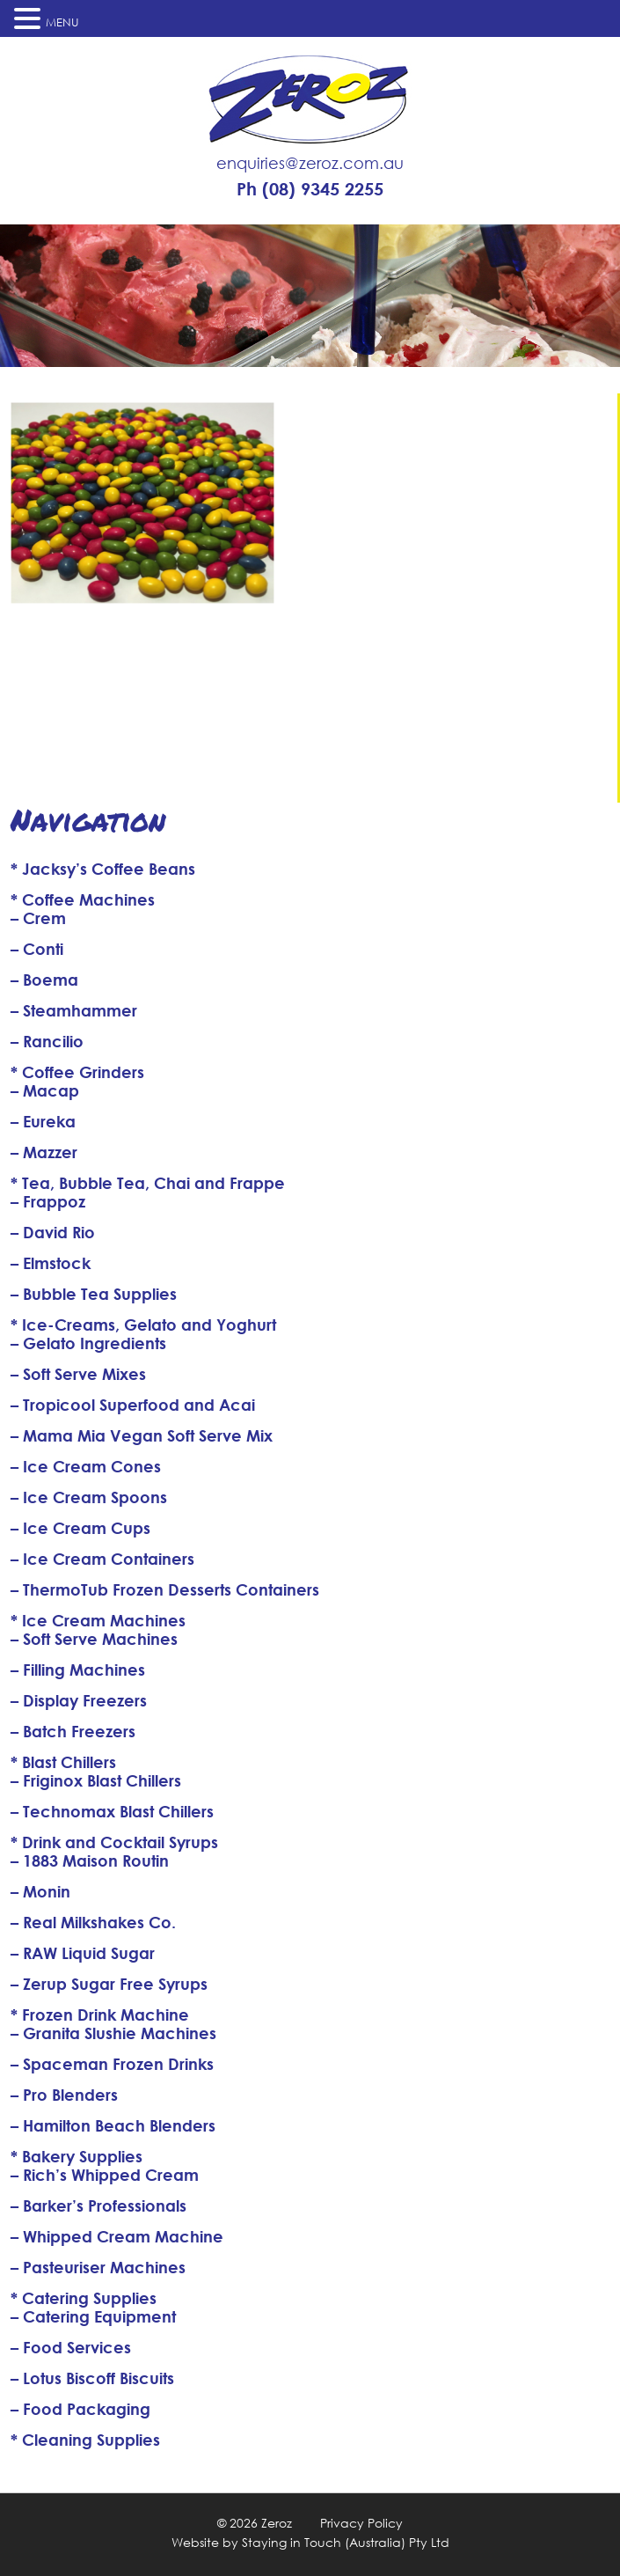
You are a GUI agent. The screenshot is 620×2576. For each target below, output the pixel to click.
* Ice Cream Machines (98, 1620)
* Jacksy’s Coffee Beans (103, 868)
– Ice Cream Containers (102, 1558)
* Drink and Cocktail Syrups (114, 1842)
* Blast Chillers (63, 1762)
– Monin (40, 1891)
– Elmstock (51, 1263)
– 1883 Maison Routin (90, 1860)
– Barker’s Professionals (98, 2205)
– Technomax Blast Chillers (112, 1811)
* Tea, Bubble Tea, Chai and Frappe (148, 1183)
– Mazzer (44, 1152)
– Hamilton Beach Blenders (113, 2125)
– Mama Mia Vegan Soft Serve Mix (142, 1435)
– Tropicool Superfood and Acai (133, 1404)
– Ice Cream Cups (80, 1528)
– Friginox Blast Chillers (96, 1780)
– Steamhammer (74, 1010)
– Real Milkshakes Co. (93, 1922)
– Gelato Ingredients (88, 1343)
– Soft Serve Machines (94, 1638)
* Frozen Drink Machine (100, 2014)
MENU (62, 22)
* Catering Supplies (84, 2298)
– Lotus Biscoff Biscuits (92, 2378)
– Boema (44, 979)
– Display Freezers (79, 1700)
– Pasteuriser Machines (98, 2267)
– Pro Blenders (64, 2094)
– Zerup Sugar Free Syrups (109, 1983)
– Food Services (71, 2347)
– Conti (37, 948)
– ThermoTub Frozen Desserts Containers (165, 1589)
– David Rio (53, 1232)
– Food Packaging (80, 2408)
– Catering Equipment (93, 2316)
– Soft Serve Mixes (78, 1373)
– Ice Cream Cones (86, 1466)
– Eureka (43, 1121)
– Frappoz (48, 1201)
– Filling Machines (78, 1669)
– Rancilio (47, 1041)
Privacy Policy (361, 2522)
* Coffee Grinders (77, 1072)
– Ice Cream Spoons (89, 1497)
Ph (310, 189)
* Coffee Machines (83, 899)
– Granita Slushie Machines (113, 2033)
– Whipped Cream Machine (117, 2236)
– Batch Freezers (73, 1731)
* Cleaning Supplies (85, 2439)
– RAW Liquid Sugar (83, 1953)
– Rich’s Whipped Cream (105, 2174)
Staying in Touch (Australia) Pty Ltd (345, 2542)
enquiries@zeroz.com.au (310, 163)
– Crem (38, 918)
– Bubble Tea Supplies (94, 1293)
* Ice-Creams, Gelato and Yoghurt (143, 1324)
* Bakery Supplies (76, 2156)
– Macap (45, 1090)
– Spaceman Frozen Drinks (112, 2063)
